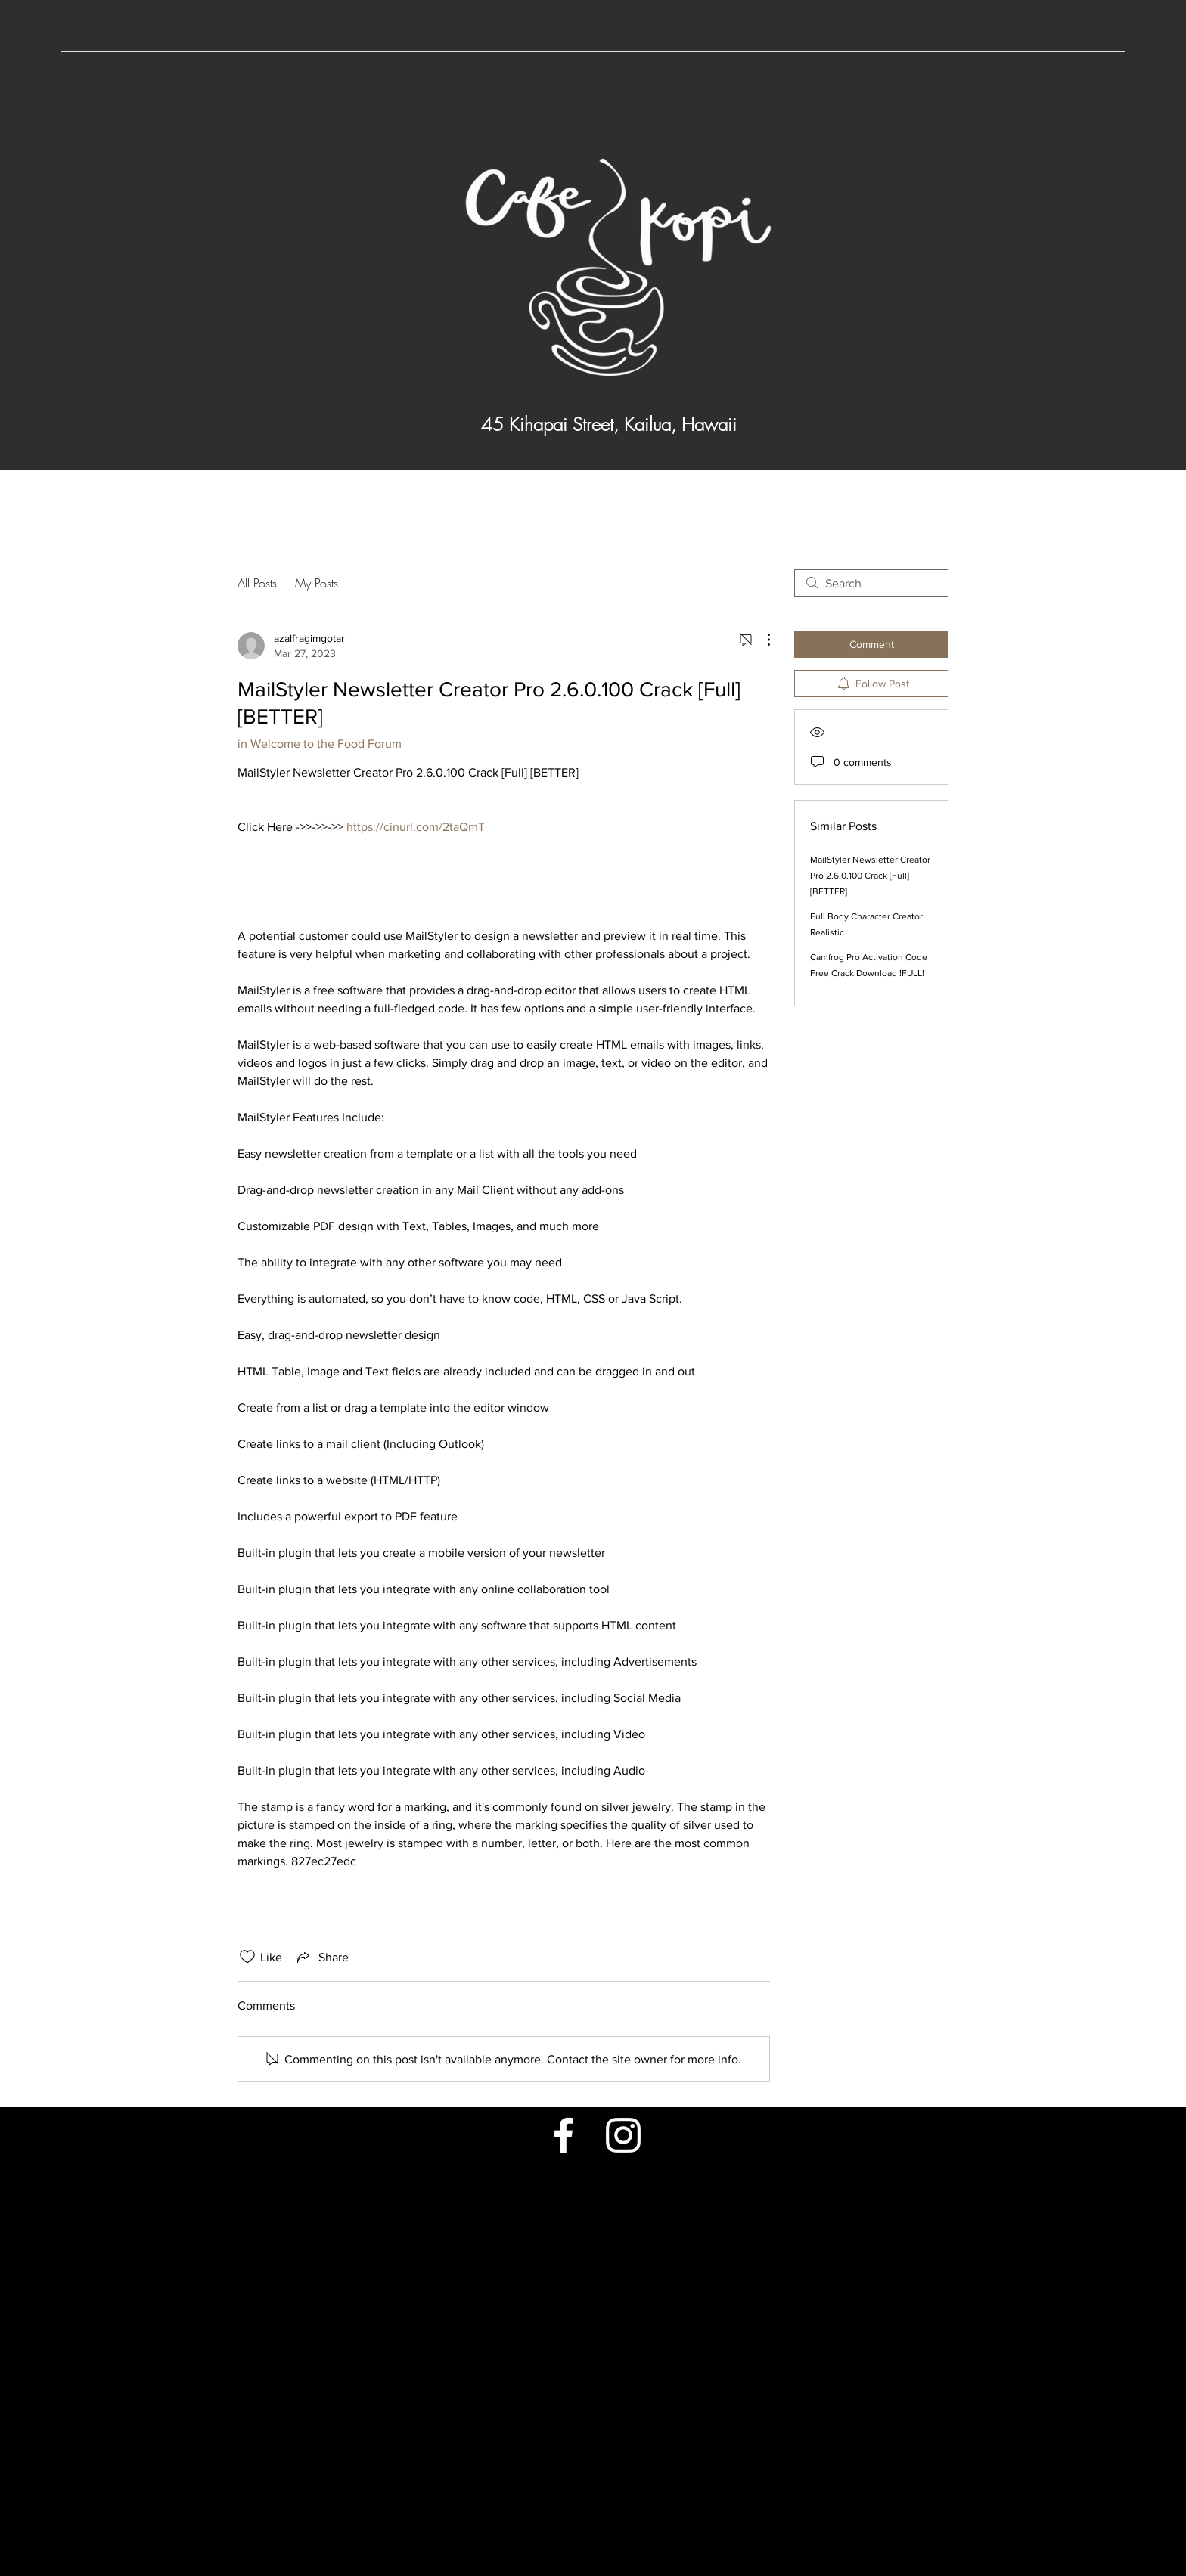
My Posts (316, 583)
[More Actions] (761, 640)
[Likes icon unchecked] (247, 1957)
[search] (871, 583)
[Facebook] (563, 2135)
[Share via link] (321, 1957)
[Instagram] (623, 2135)
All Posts (257, 583)
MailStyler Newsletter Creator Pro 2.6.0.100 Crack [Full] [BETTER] (870, 875)
